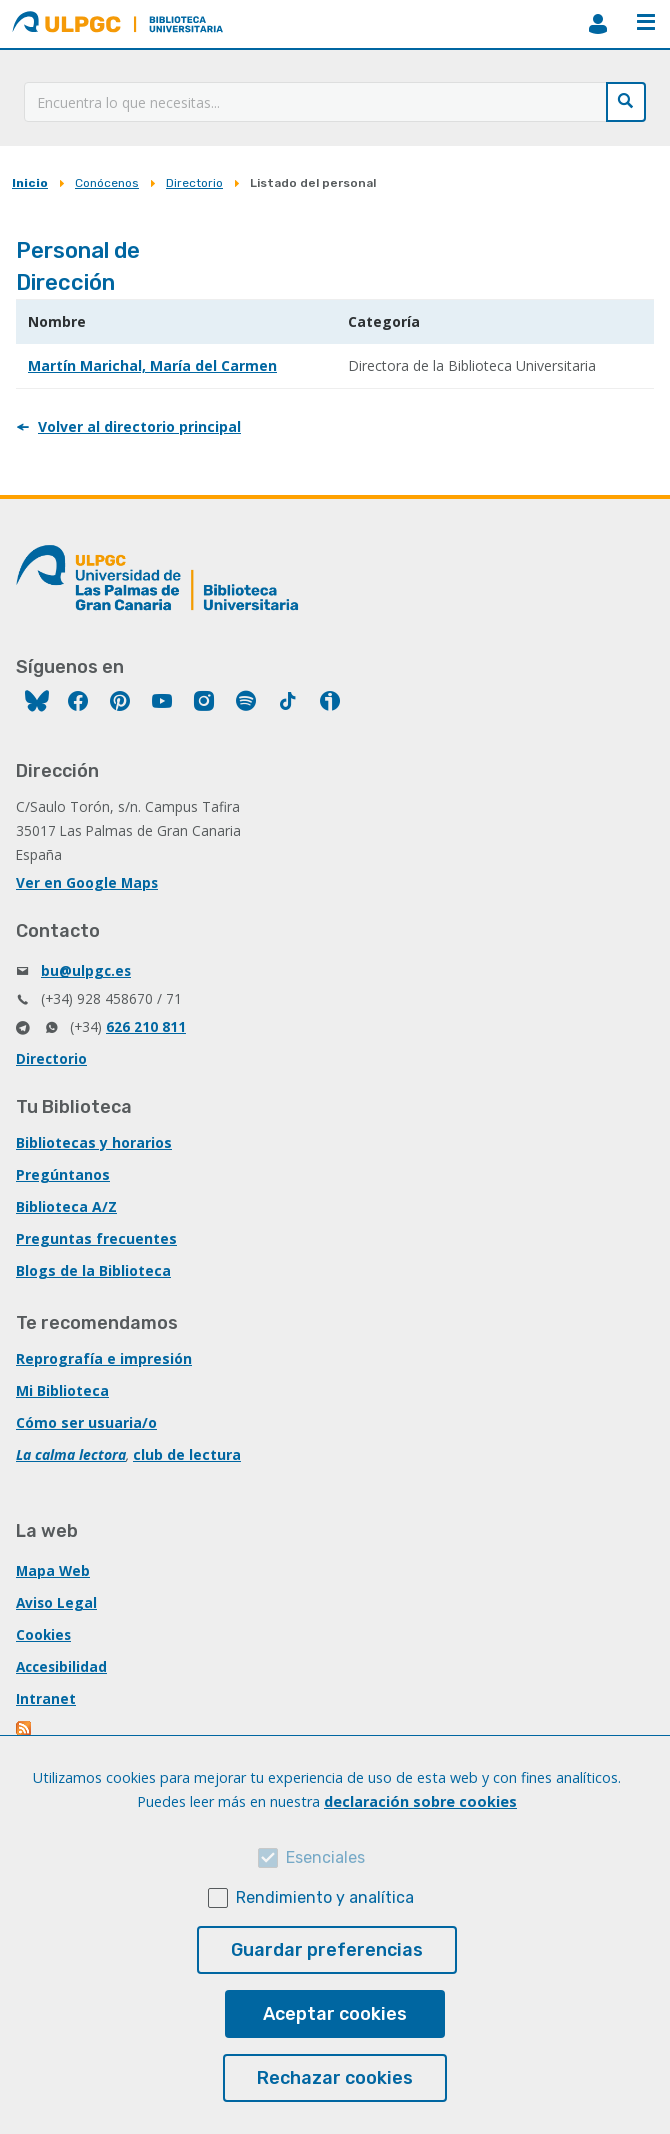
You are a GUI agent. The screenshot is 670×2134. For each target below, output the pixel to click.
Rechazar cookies (335, 2078)
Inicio (30, 183)
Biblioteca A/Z (66, 1206)
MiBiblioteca (598, 24)
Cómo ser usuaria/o (86, 1422)
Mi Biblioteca (62, 1390)
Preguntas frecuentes (96, 1238)
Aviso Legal (56, 1602)
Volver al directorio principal (139, 426)
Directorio (194, 183)
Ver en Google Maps (87, 882)
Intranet (46, 1698)
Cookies (43, 1634)
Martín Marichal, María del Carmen (152, 365)
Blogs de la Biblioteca (93, 1270)
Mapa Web (53, 1570)
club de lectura (187, 1454)
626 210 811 (146, 1026)
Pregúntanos (63, 1174)
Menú (646, 22)
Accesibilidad (61, 1666)
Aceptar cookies (335, 2014)
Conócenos (107, 183)
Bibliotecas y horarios (94, 1142)
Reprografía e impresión (104, 1358)
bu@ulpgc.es (86, 970)
